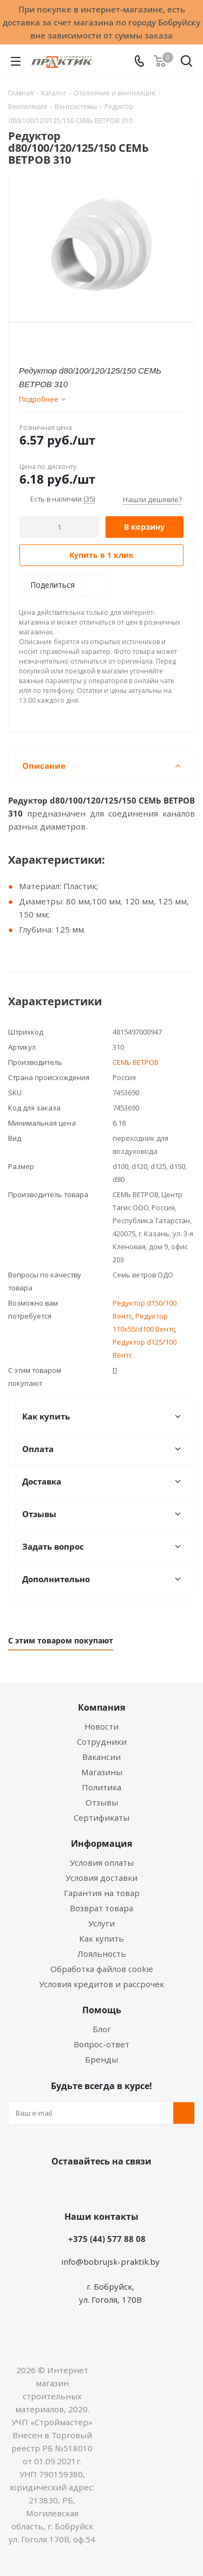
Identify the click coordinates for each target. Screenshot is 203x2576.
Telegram (139, 2187)
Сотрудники (102, 1741)
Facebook (85, 2187)
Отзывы (102, 1802)
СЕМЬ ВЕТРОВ (136, 1062)
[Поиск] (186, 63)
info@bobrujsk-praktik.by (110, 2261)
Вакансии (101, 1756)
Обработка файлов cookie (101, 1968)
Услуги (101, 1923)
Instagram (112, 2187)
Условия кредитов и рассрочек (101, 1983)
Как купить (101, 1938)
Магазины (101, 1771)
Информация (101, 1843)
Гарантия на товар (102, 1892)
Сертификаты (101, 1817)
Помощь (101, 2010)
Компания (101, 1707)
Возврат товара (101, 1908)
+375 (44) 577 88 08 (107, 2238)
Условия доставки (101, 1877)
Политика (101, 1787)
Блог (102, 2028)
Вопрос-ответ (101, 2044)
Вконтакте (58, 2187)
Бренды (101, 2059)
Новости (101, 1726)
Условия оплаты (102, 1862)
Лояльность (101, 1953)
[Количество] (59, 527)
